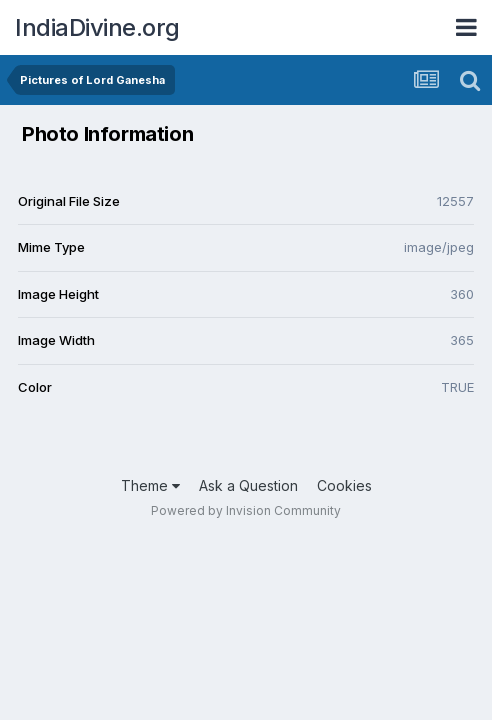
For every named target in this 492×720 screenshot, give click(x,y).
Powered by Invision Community (246, 510)
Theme (150, 485)
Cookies (344, 485)
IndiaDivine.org (97, 27)
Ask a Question (248, 485)
